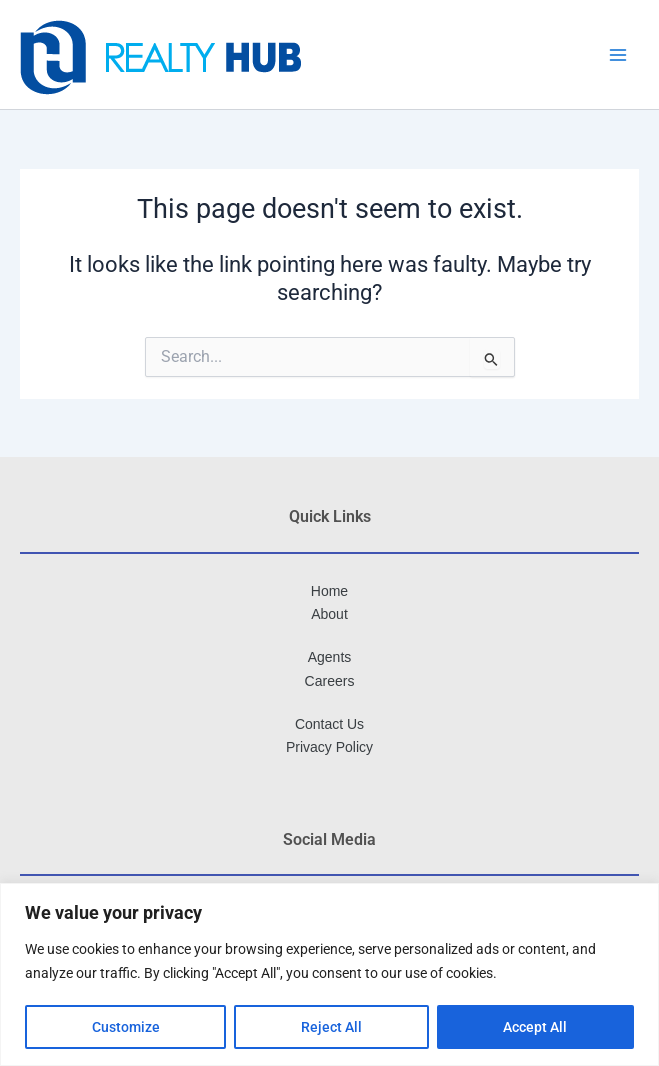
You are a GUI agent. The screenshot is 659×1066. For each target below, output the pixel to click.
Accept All (535, 1027)
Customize (126, 1027)
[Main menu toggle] (618, 55)
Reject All (331, 1027)
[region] (329, 974)
